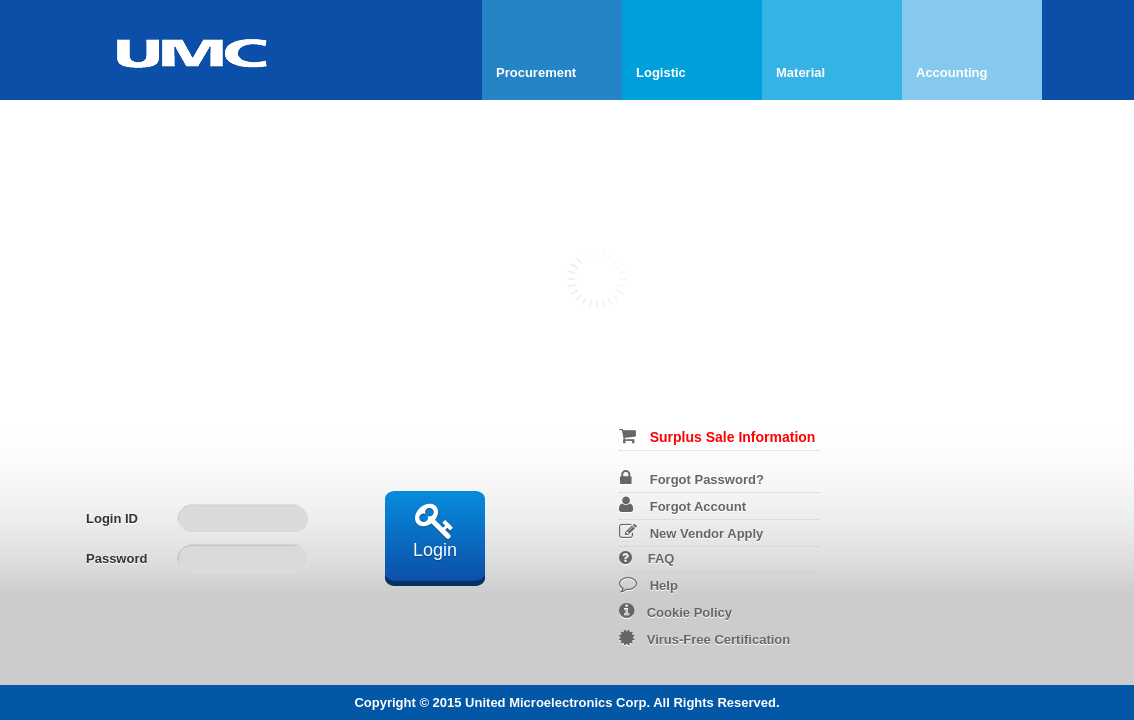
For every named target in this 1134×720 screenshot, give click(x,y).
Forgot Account (682, 506)
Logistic (661, 72)
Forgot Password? (692, 479)
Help (648, 585)
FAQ (647, 558)
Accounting (952, 72)
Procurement (536, 72)
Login (435, 530)
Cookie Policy (675, 612)
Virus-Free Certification (705, 639)
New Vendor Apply (691, 533)
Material (800, 72)
